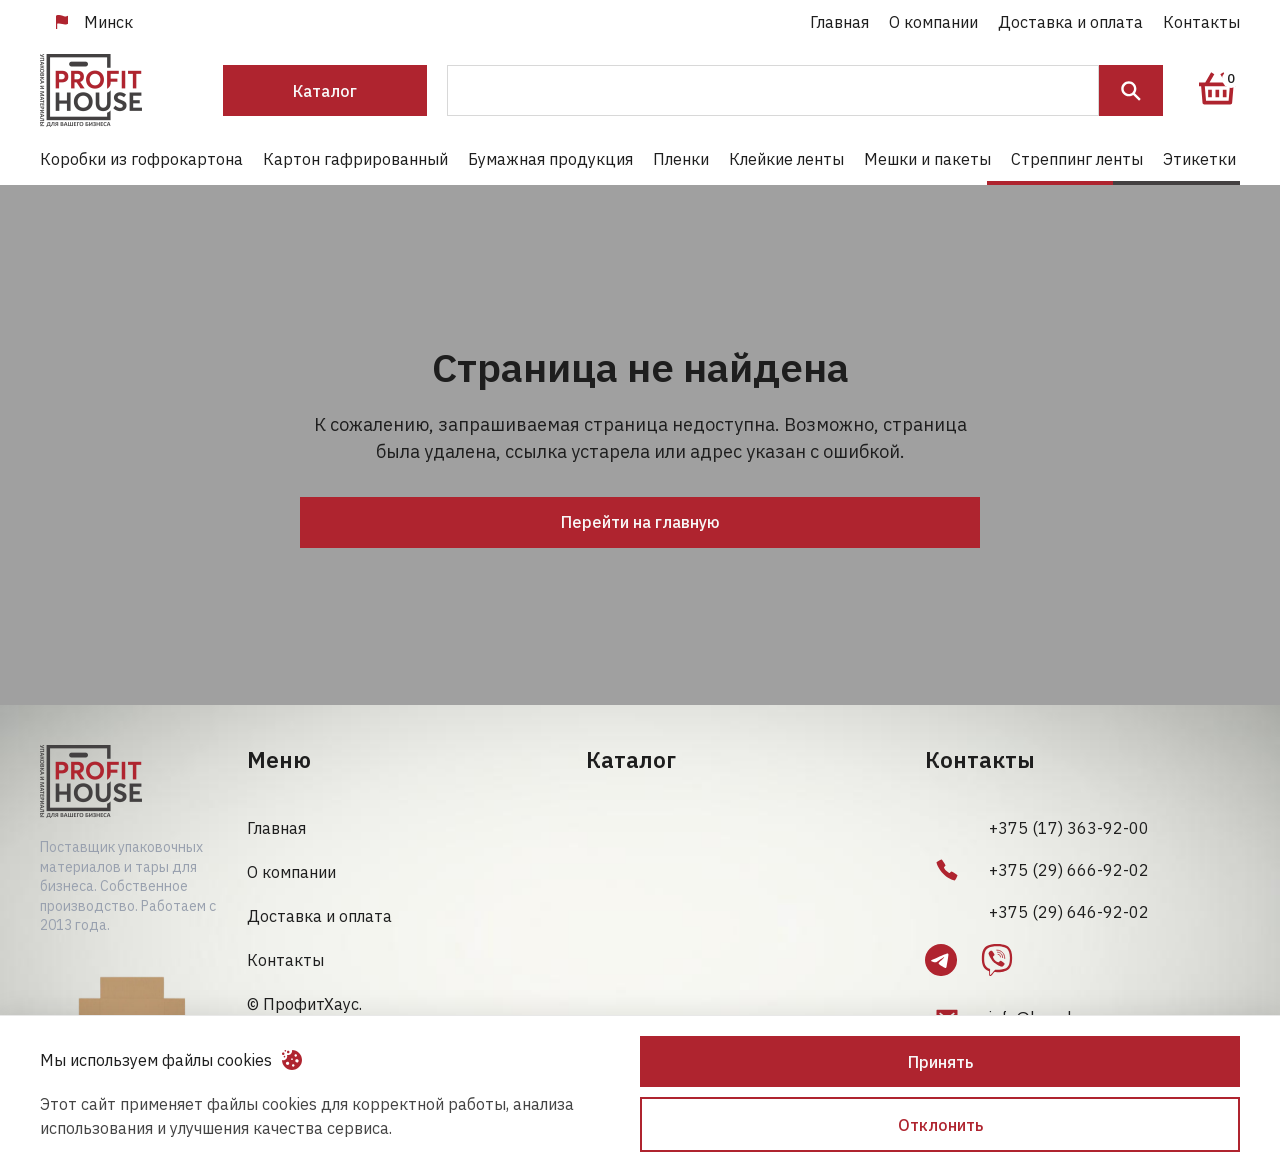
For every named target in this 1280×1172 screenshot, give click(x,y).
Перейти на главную (640, 522)
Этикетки (1199, 159)
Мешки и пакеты (927, 159)
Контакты (1201, 22)
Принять (940, 1062)
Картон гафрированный (355, 159)
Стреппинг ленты (1077, 159)
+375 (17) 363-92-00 (1069, 828)
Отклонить (940, 1125)
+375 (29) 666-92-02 (1069, 870)
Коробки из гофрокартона (141, 159)
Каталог (325, 91)
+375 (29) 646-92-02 (1069, 912)
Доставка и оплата (1070, 22)
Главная (839, 22)
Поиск (1131, 91)
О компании (933, 22)
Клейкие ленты (786, 159)
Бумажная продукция (550, 159)
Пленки (681, 159)
